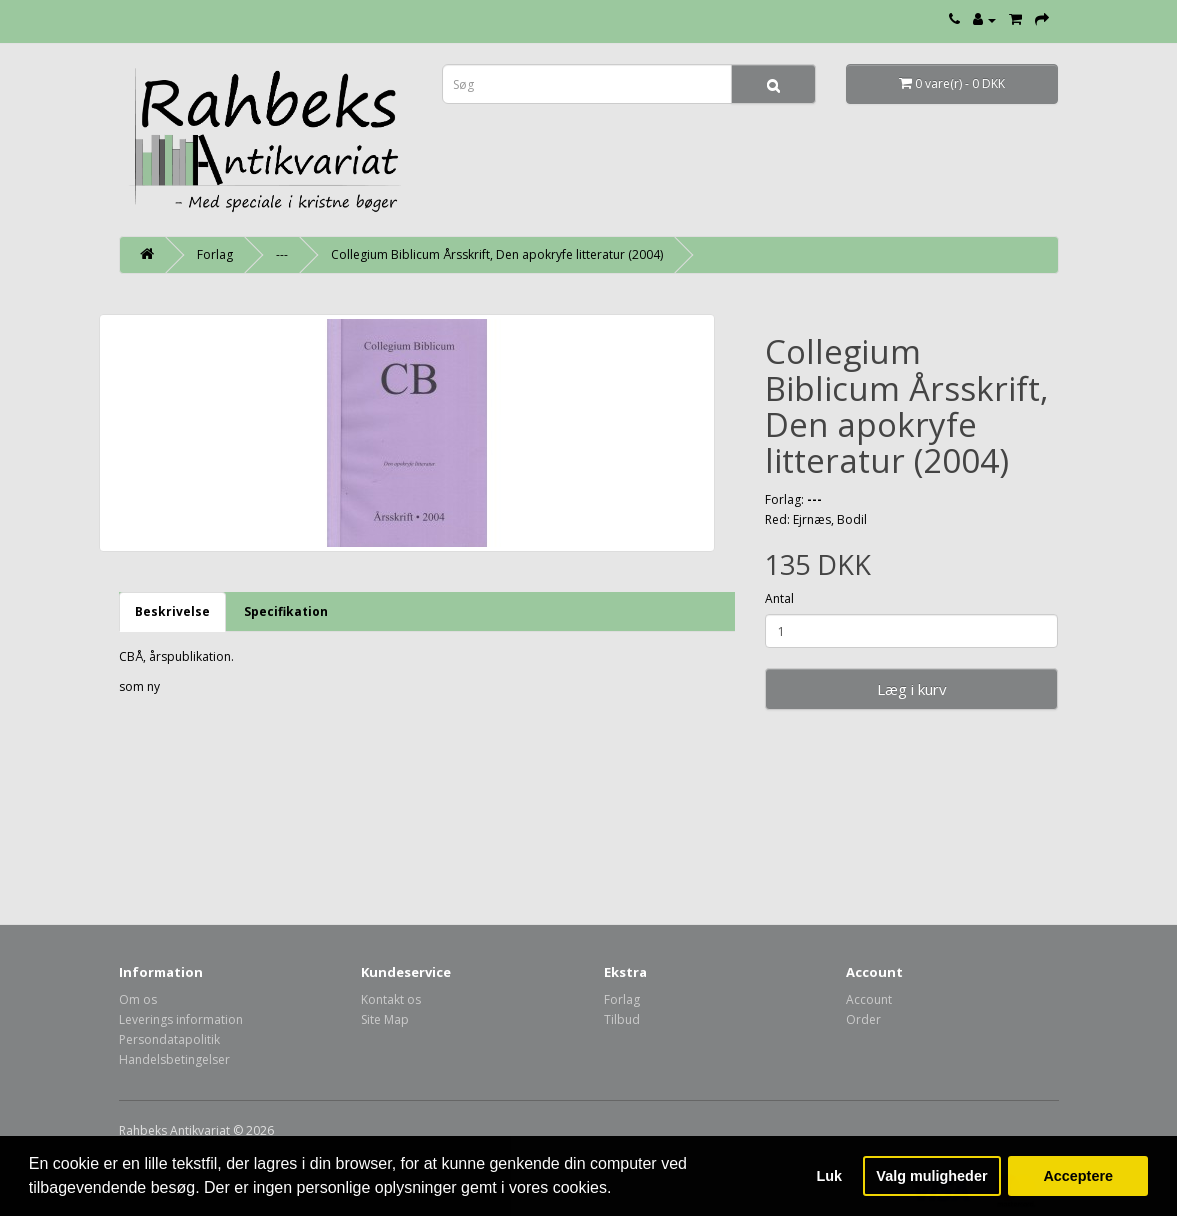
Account (869, 999)
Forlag (215, 254)
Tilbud (622, 1019)
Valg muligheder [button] (931, 1176)
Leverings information (181, 1019)
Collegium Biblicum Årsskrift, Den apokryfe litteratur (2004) (497, 254)
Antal (779, 598)
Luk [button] (830, 1176)
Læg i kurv (912, 689)
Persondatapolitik (169, 1039)
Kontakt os (391, 999)
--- (282, 254)
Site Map (385, 1019)
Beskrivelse (172, 611)
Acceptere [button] (1078, 1176)
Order (863, 1019)
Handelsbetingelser (174, 1059)
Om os (138, 999)
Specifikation (286, 611)
